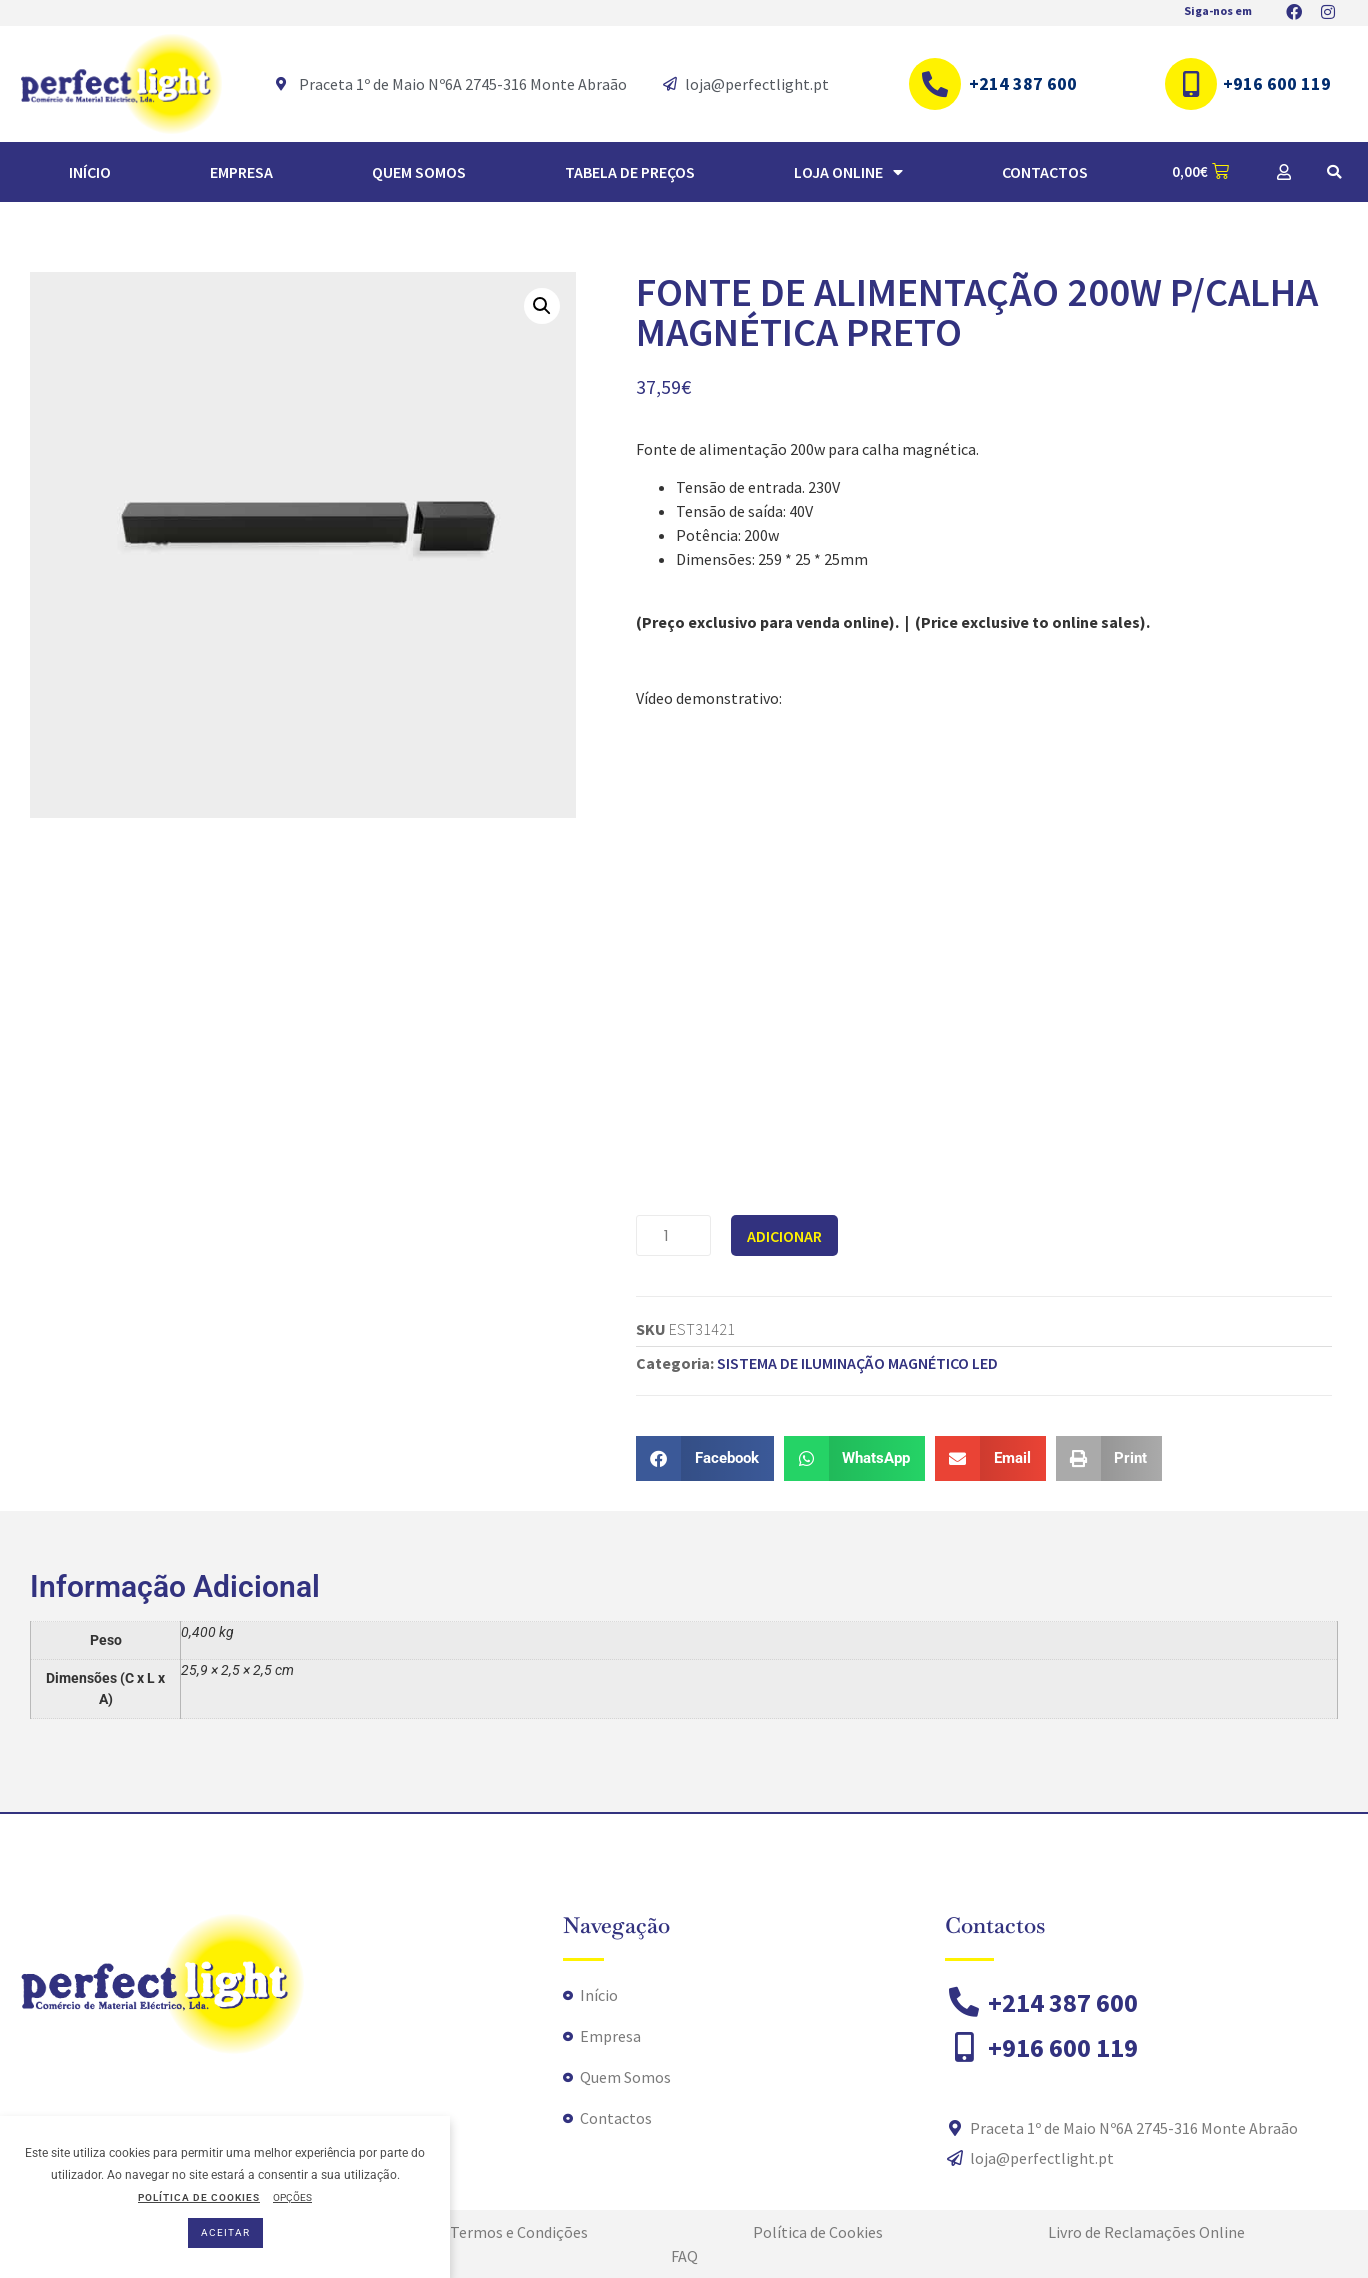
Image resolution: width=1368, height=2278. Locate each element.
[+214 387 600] (935, 84)
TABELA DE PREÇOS (630, 172)
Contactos (1045, 172)
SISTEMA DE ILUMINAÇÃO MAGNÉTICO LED (857, 1363)
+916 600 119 (1277, 83)
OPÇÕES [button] (292, 2197)
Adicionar (784, 1236)
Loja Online (848, 172)
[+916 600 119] (1191, 84)
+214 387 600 (1023, 83)
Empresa (241, 172)
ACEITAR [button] (225, 2232)
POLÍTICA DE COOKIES (199, 2197)
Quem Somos (419, 172)
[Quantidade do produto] (673, 1235)
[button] (1334, 172)
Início (90, 172)
